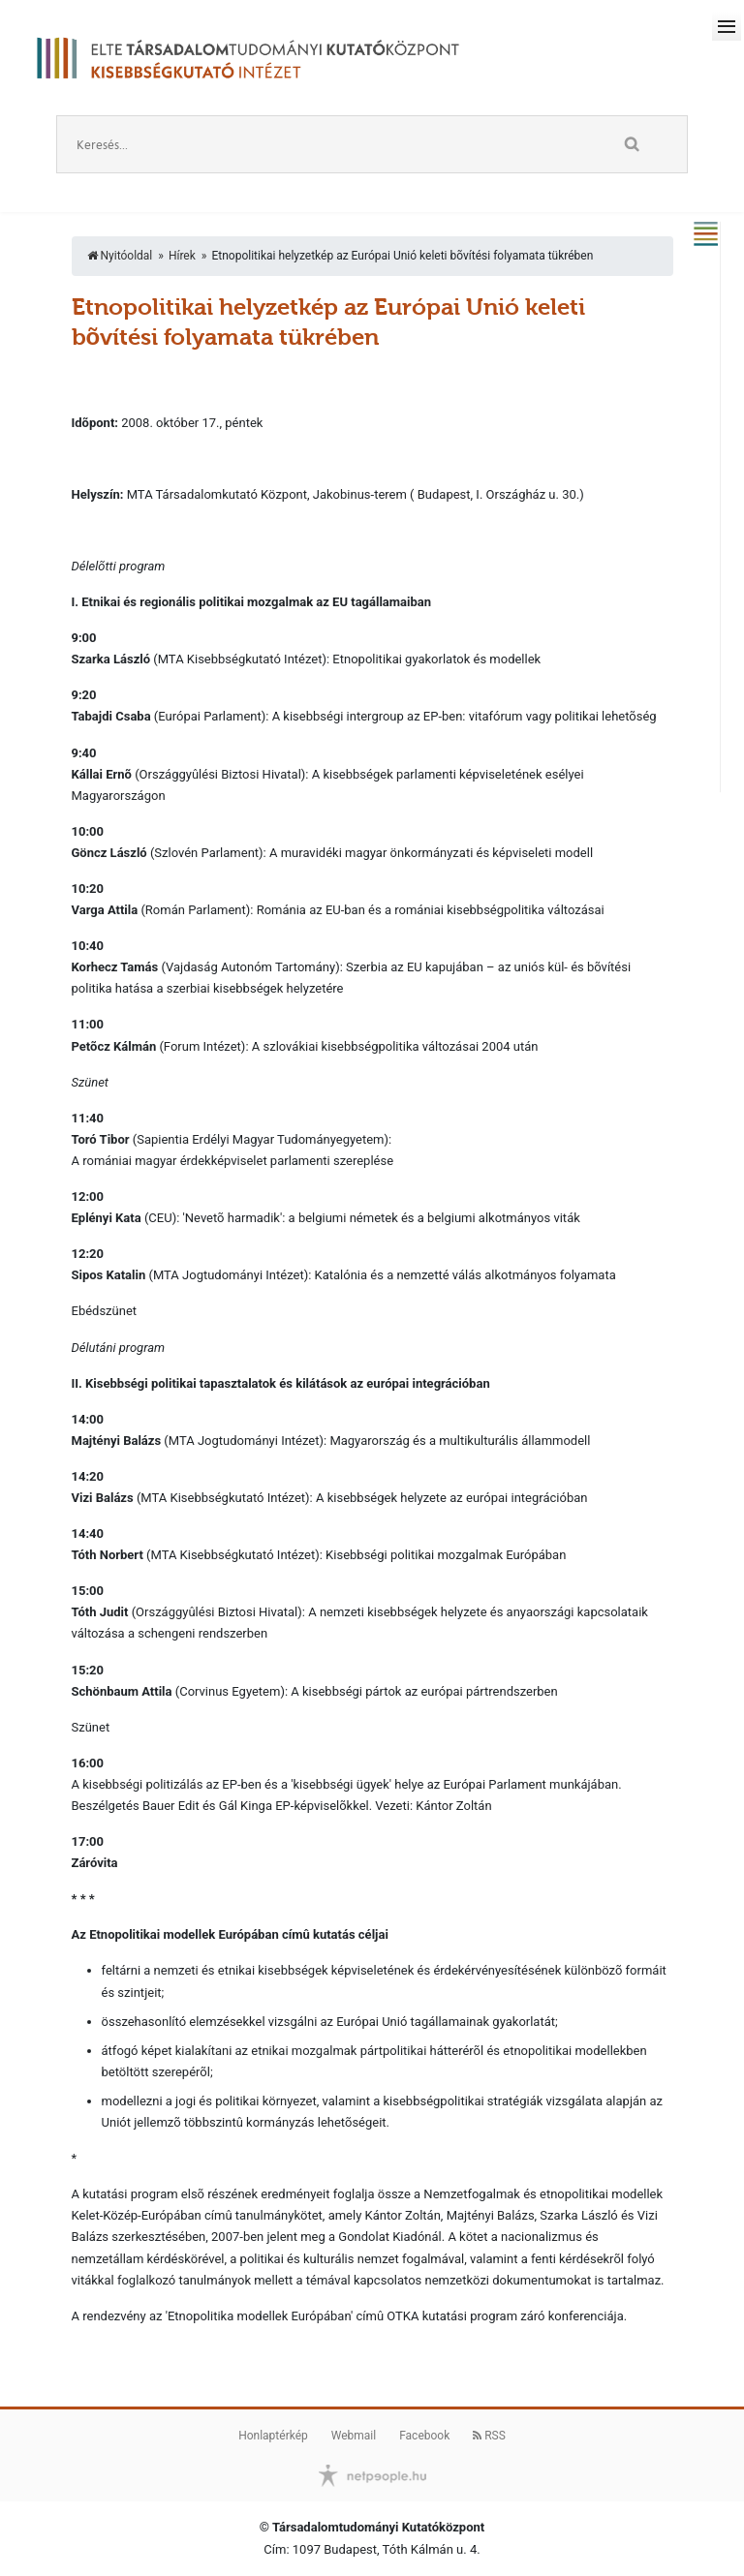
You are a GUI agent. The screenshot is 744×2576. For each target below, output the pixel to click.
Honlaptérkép (273, 2435)
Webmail (353, 2435)
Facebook (424, 2435)
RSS (489, 2435)
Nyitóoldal (120, 255)
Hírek (182, 255)
